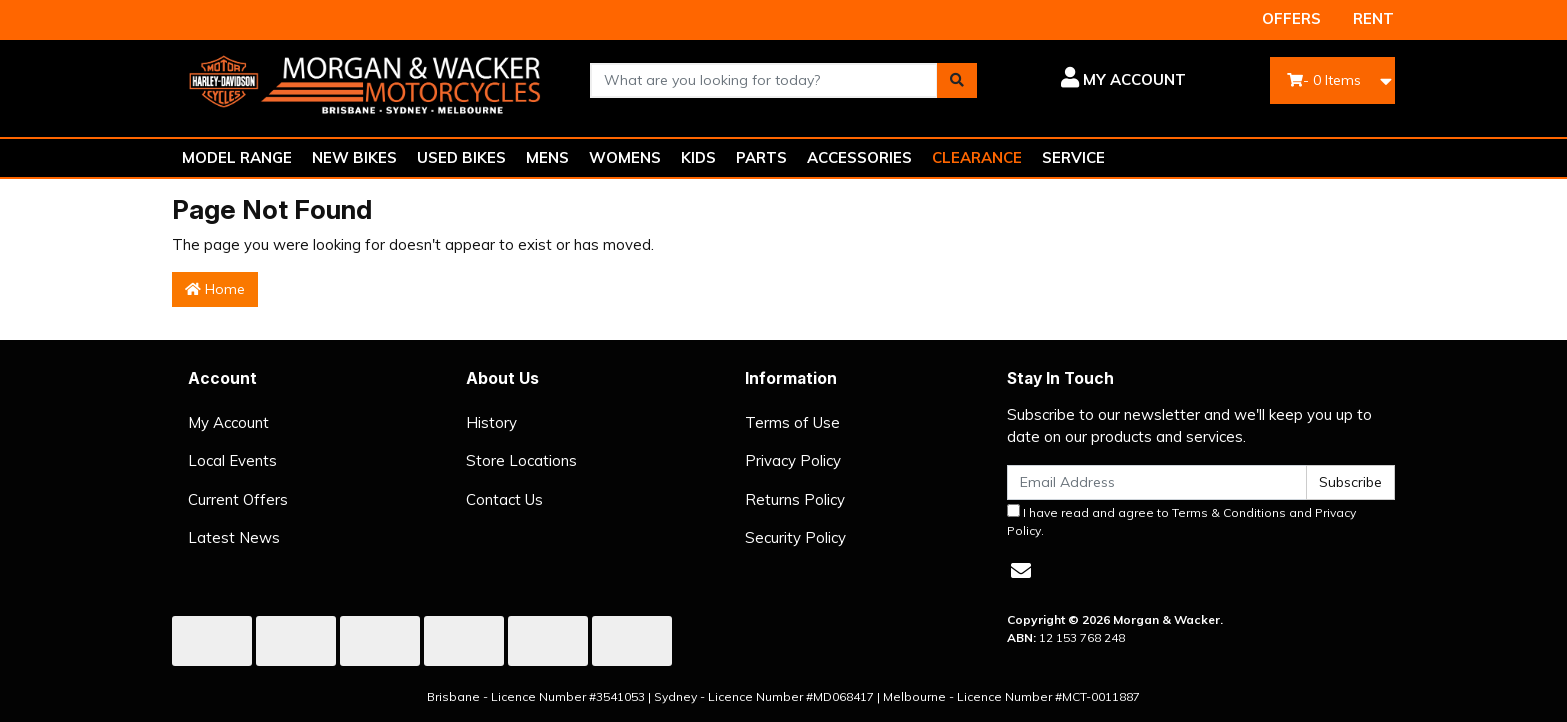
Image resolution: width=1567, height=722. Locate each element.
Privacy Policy (793, 460)
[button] (1096, 80)
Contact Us (504, 499)
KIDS (698, 157)
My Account (228, 422)
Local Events (232, 460)
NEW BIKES (354, 157)
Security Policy (795, 537)
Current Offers (238, 499)
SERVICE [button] (1073, 157)
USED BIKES (461, 157)
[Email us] (1021, 570)
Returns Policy (795, 499)
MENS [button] (547, 157)
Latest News (234, 537)
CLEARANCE (977, 157)
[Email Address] (1157, 482)
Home (215, 289)
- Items (1324, 80)
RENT (1373, 18)
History (491, 422)
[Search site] (957, 80)
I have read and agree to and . (1181, 521)
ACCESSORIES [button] (859, 157)
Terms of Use (792, 422)
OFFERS (1291, 18)
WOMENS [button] (625, 157)
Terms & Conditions (1229, 512)
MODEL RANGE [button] (237, 157)
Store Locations (521, 460)
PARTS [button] (761, 157)
